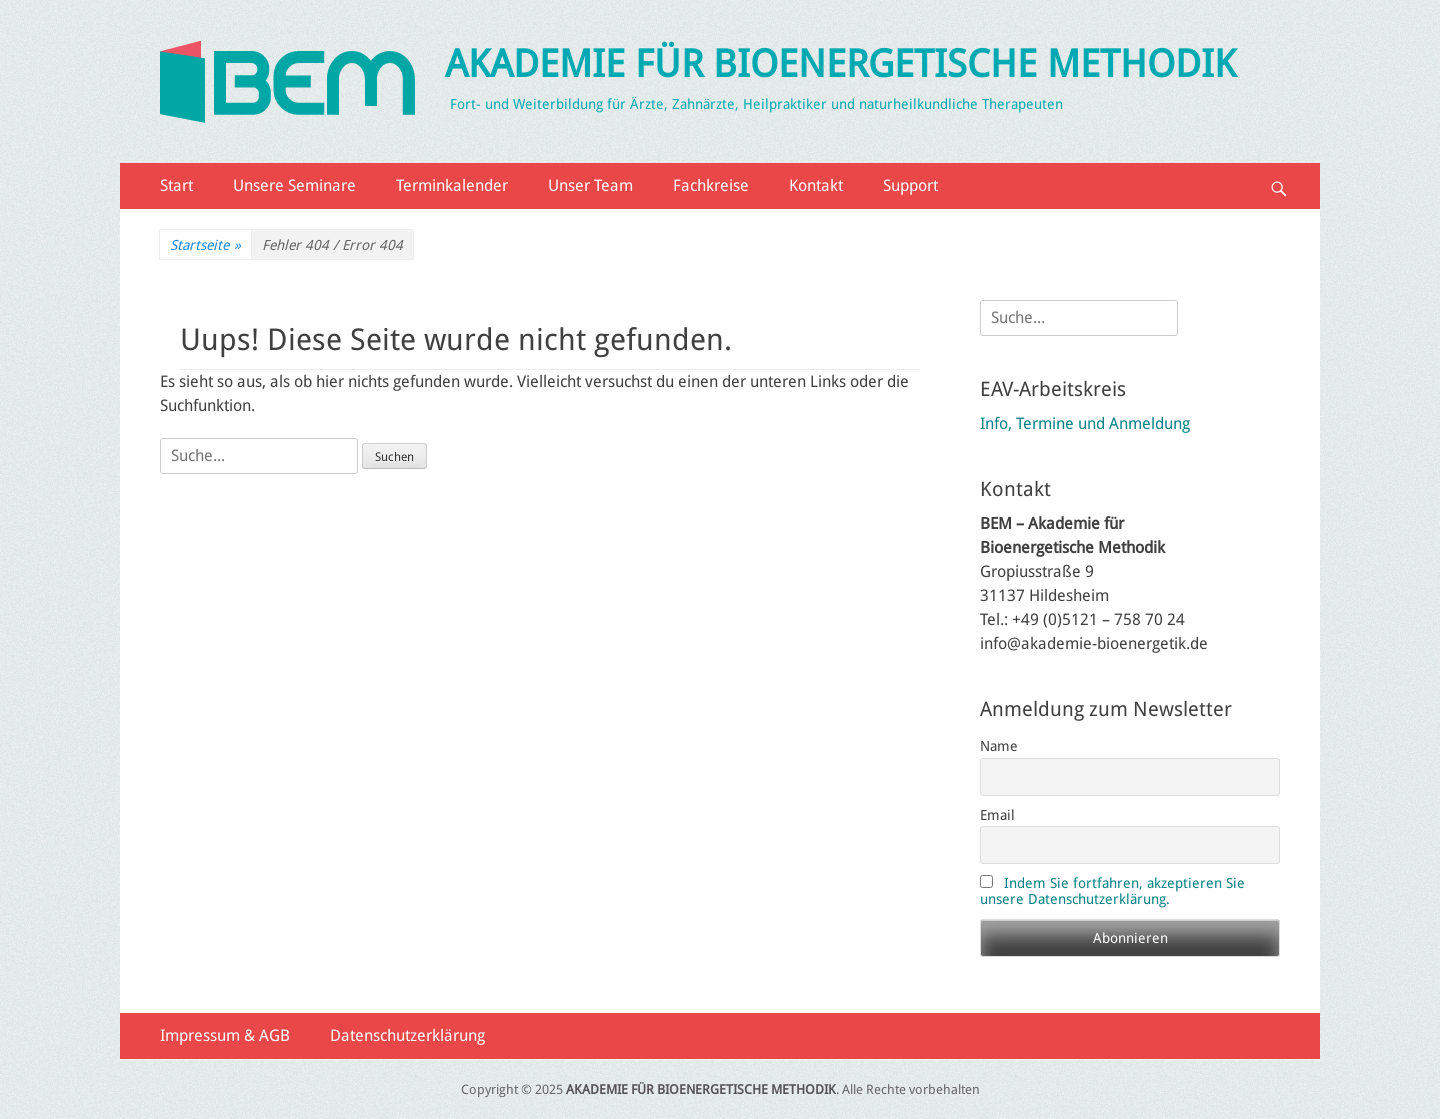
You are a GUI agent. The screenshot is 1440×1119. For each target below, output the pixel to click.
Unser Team (590, 185)
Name (999, 746)
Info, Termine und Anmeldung (1085, 423)
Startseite (205, 245)
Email (997, 815)
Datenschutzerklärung (407, 1035)
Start (176, 185)
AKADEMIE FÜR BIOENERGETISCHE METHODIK (840, 64)
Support (910, 185)
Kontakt (816, 185)
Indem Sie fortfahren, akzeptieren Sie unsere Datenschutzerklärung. (1112, 891)
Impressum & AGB (225, 1035)
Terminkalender (452, 185)
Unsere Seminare (294, 185)
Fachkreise (711, 185)
